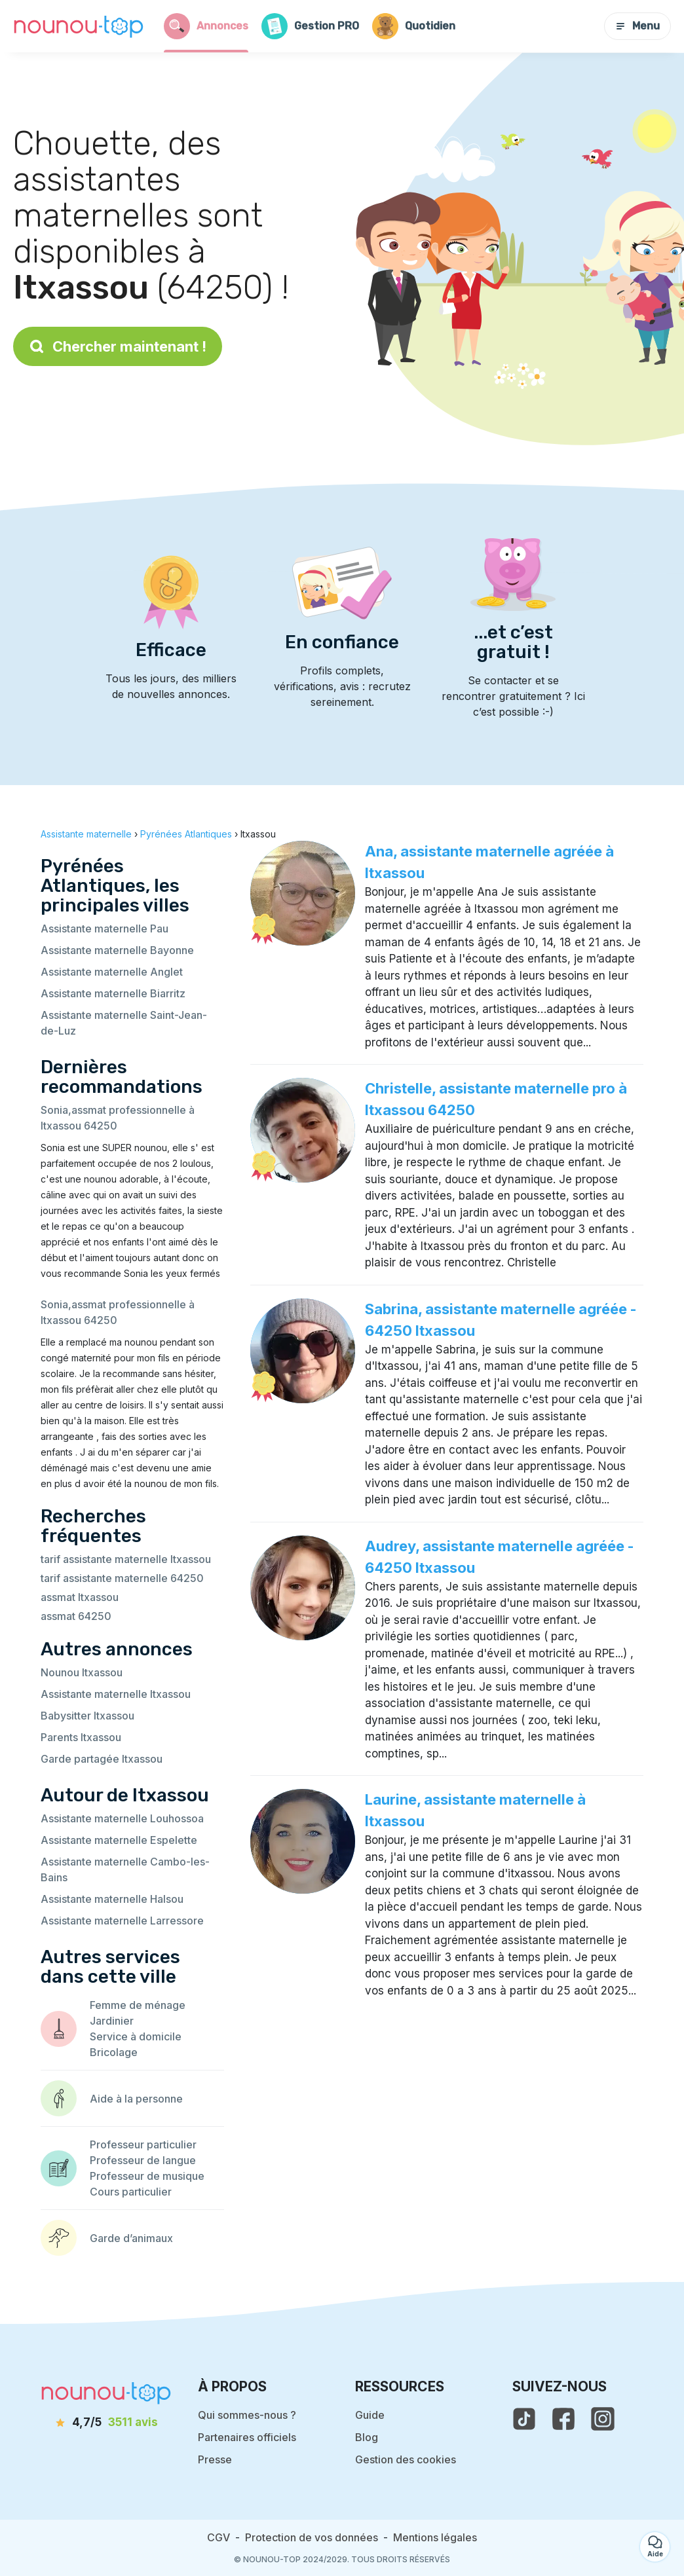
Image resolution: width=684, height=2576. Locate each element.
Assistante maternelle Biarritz (113, 993)
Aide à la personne (136, 2098)
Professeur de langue (143, 2160)
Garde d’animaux (131, 2238)
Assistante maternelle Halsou (112, 1898)
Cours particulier (131, 2191)
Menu (637, 26)
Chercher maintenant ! (117, 346)
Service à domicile (135, 2036)
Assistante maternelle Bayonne (117, 950)
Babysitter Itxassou (87, 1715)
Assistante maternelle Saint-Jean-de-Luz (124, 1022)
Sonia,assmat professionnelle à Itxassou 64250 (118, 1117)
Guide (370, 2414)
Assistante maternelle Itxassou (116, 1694)
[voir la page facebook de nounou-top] (563, 2419)
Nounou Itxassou (82, 1672)
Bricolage (114, 2052)
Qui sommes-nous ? (247, 2414)
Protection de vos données (311, 2537)
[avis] (106, 2422)
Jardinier (112, 2020)
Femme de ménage (137, 2005)
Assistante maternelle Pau (104, 928)
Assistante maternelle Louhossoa (122, 1818)
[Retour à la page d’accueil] (78, 26)
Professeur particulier (143, 2144)
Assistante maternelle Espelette (119, 1840)
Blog (366, 2437)
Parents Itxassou (81, 1737)
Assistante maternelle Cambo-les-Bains (125, 1869)
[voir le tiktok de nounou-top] (524, 2419)
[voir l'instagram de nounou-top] (603, 2419)
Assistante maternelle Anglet (112, 971)
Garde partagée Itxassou (101, 1758)
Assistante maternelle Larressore (122, 1920)
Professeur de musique (147, 2175)
